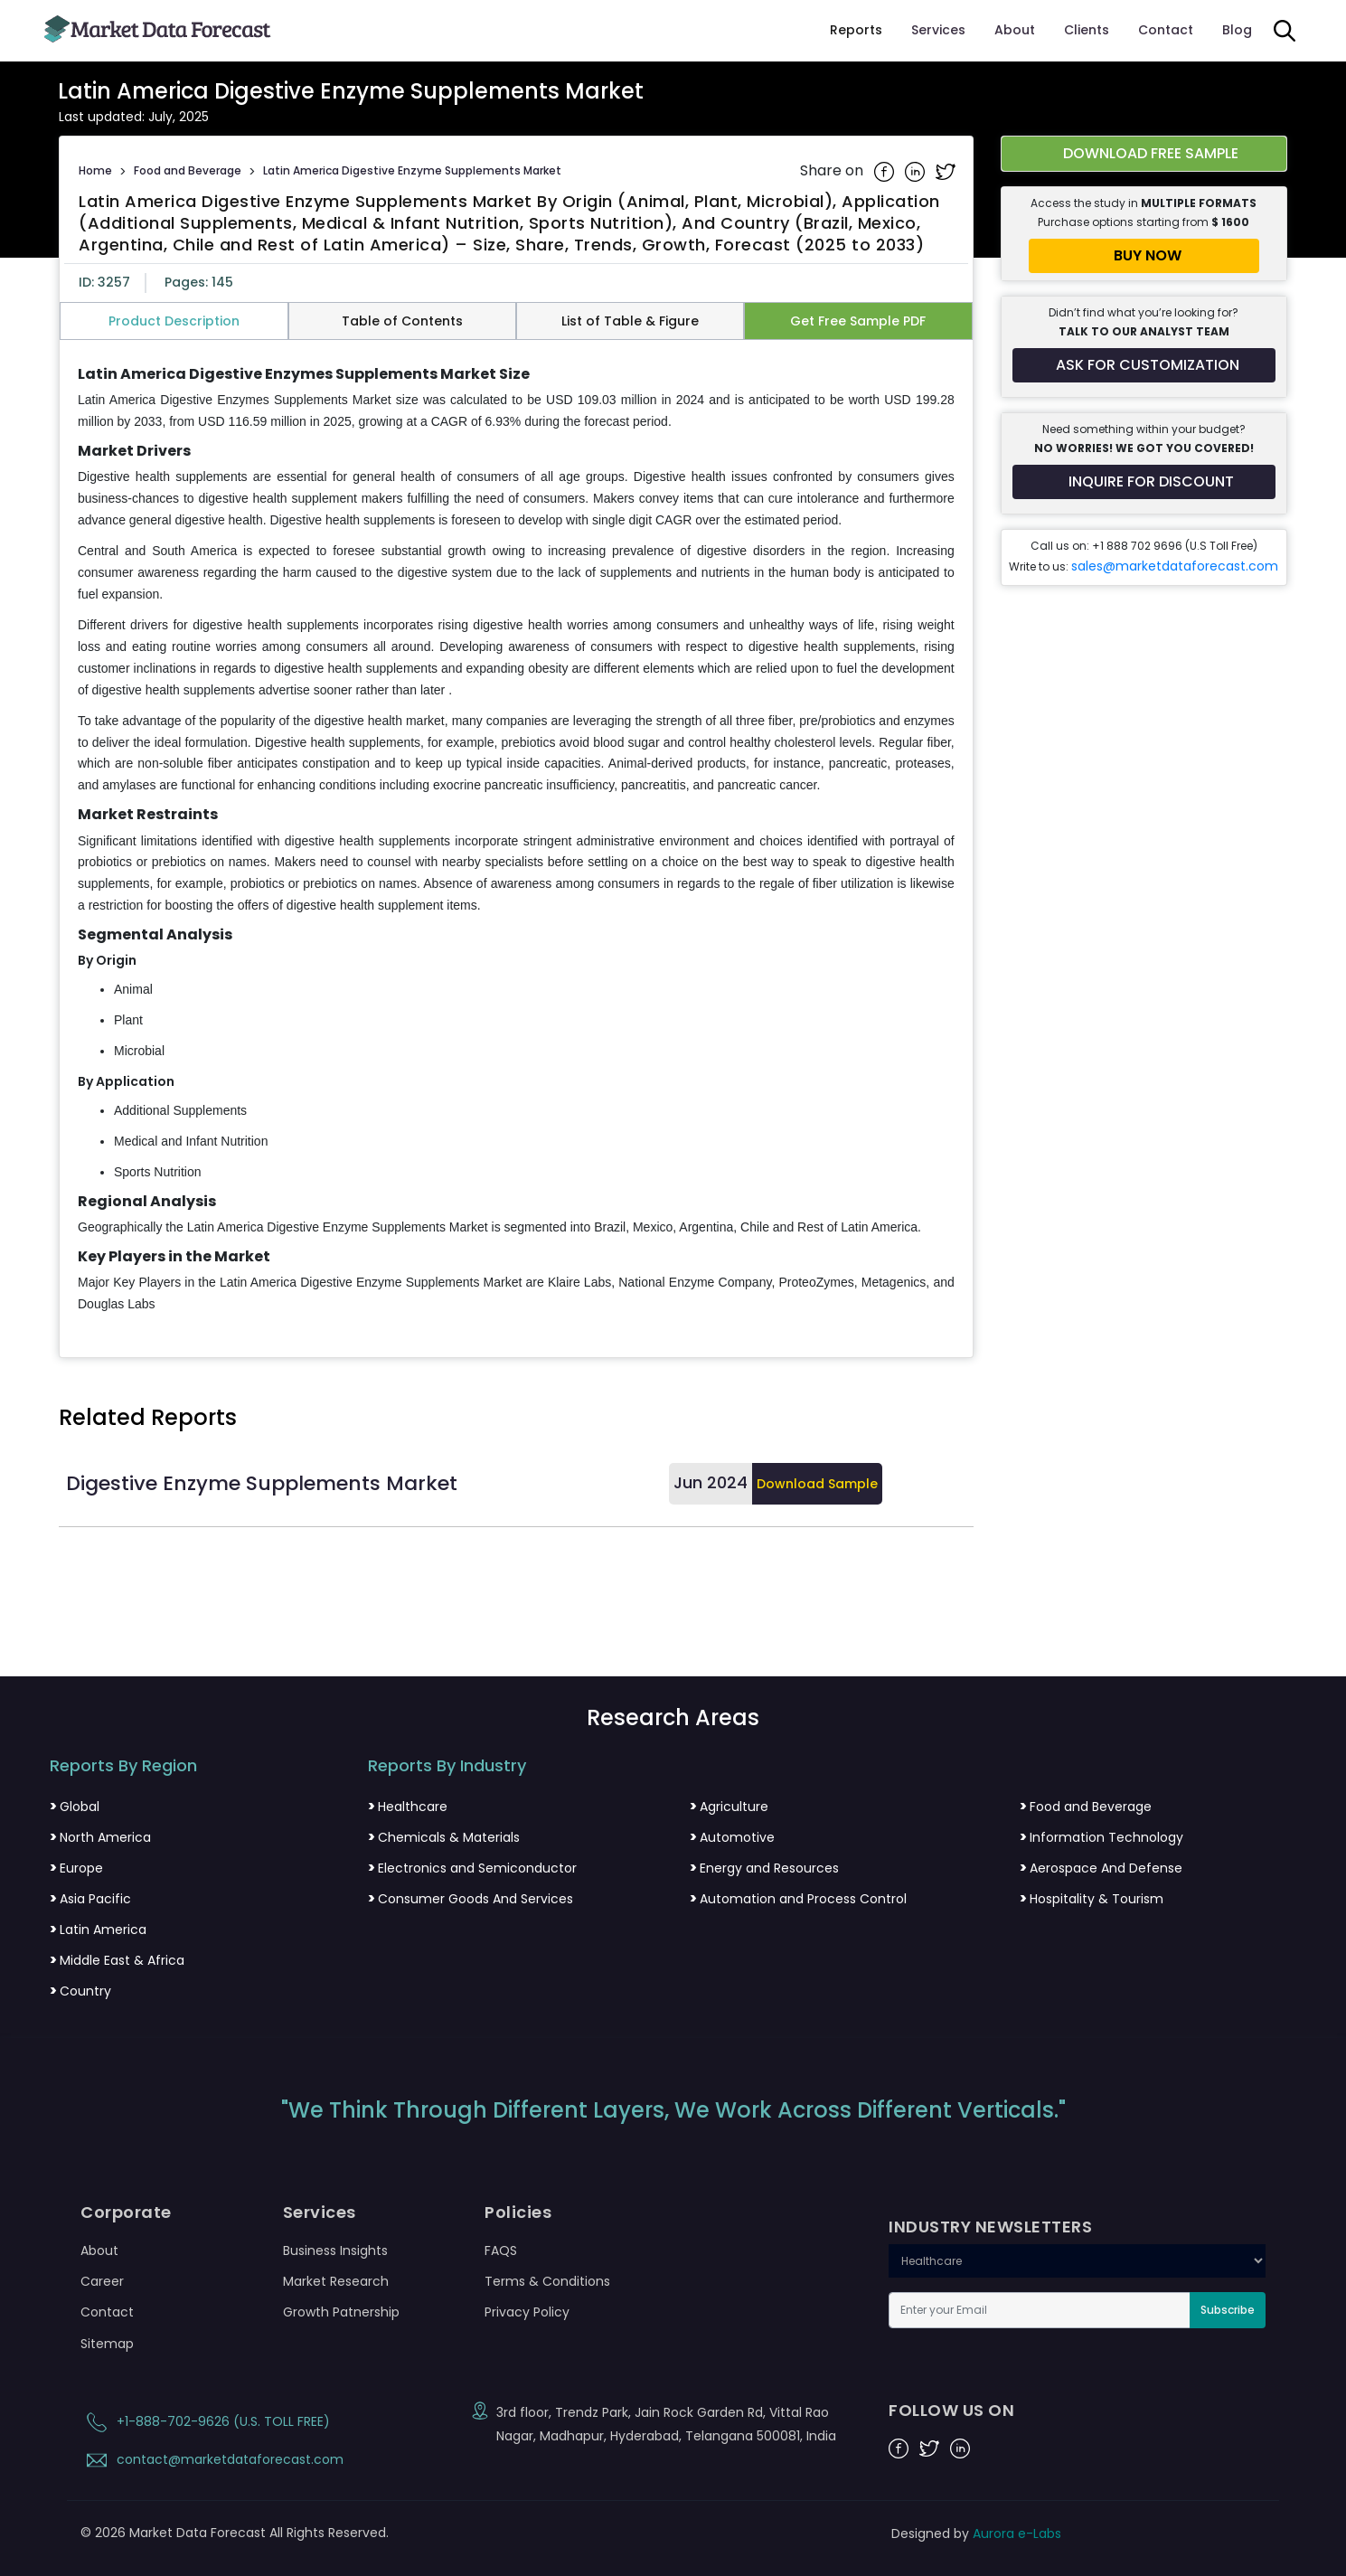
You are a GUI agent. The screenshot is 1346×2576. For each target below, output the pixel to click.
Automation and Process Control (798, 1899)
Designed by (976, 2533)
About (1014, 30)
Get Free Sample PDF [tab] (858, 321)
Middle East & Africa (117, 1960)
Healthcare (407, 1807)
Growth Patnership (341, 2312)
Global (74, 1807)
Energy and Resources (764, 1868)
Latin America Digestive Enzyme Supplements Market (412, 170)
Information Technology (1101, 1837)
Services (938, 30)
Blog (1237, 30)
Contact (1165, 30)
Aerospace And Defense (1101, 1868)
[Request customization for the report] (1143, 365)
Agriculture (729, 1807)
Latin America (98, 1929)
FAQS (501, 2250)
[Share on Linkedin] (916, 171)
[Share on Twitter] (945, 171)
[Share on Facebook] (886, 171)
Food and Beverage (187, 170)
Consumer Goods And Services (470, 1899)
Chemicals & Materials (444, 1837)
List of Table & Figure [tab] (630, 321)
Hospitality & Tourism (1091, 1899)
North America (100, 1837)
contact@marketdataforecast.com (212, 2459)
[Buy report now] (1144, 256)
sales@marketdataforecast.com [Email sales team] (1174, 566)
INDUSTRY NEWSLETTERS (990, 2227)
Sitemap (107, 2344)
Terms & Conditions (547, 2281)
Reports (856, 30)
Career (102, 2281)
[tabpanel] (516, 840)
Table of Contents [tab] (402, 321)
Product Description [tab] (174, 321)
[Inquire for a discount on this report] (1143, 482)
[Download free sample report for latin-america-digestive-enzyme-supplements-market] (1144, 154)
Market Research (336, 2281)
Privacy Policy (527, 2312)
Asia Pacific (90, 1899)
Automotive (732, 1837)
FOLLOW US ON (951, 2410)
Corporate (126, 2212)
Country (80, 1991)
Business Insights (335, 2250)
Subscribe (1227, 2309)
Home (95, 170)
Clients (1086, 30)
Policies (518, 2212)
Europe (76, 1868)
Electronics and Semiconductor (472, 1868)
